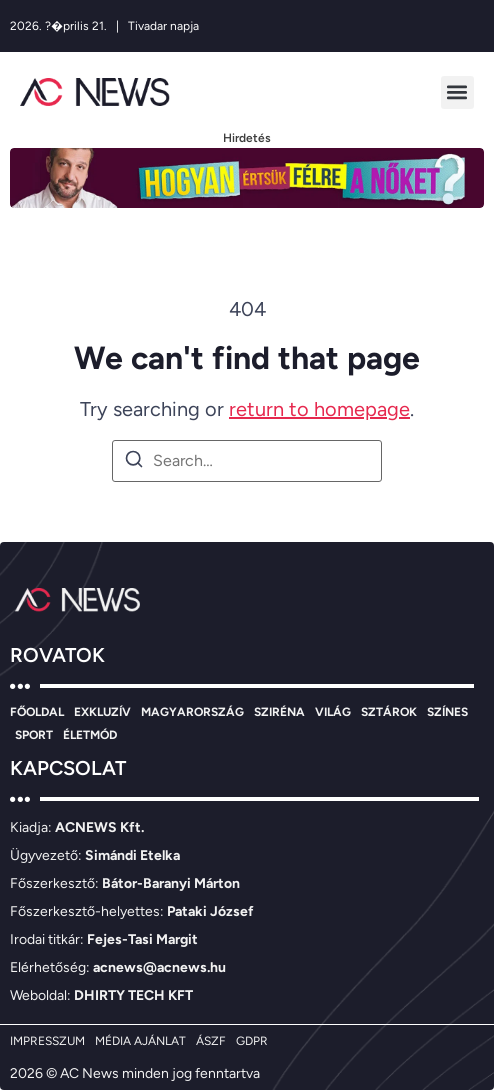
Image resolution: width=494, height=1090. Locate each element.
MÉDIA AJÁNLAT (140, 1041)
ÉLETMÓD (90, 735)
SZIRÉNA (279, 712)
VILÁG (333, 712)
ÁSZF (211, 1041)
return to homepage (319, 409)
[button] (457, 92)
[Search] (134, 462)
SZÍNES (447, 712)
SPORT (34, 735)
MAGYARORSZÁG (192, 712)
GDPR (252, 1041)
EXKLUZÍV (102, 712)
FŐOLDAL (37, 712)
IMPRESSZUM (47, 1041)
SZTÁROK (389, 712)
